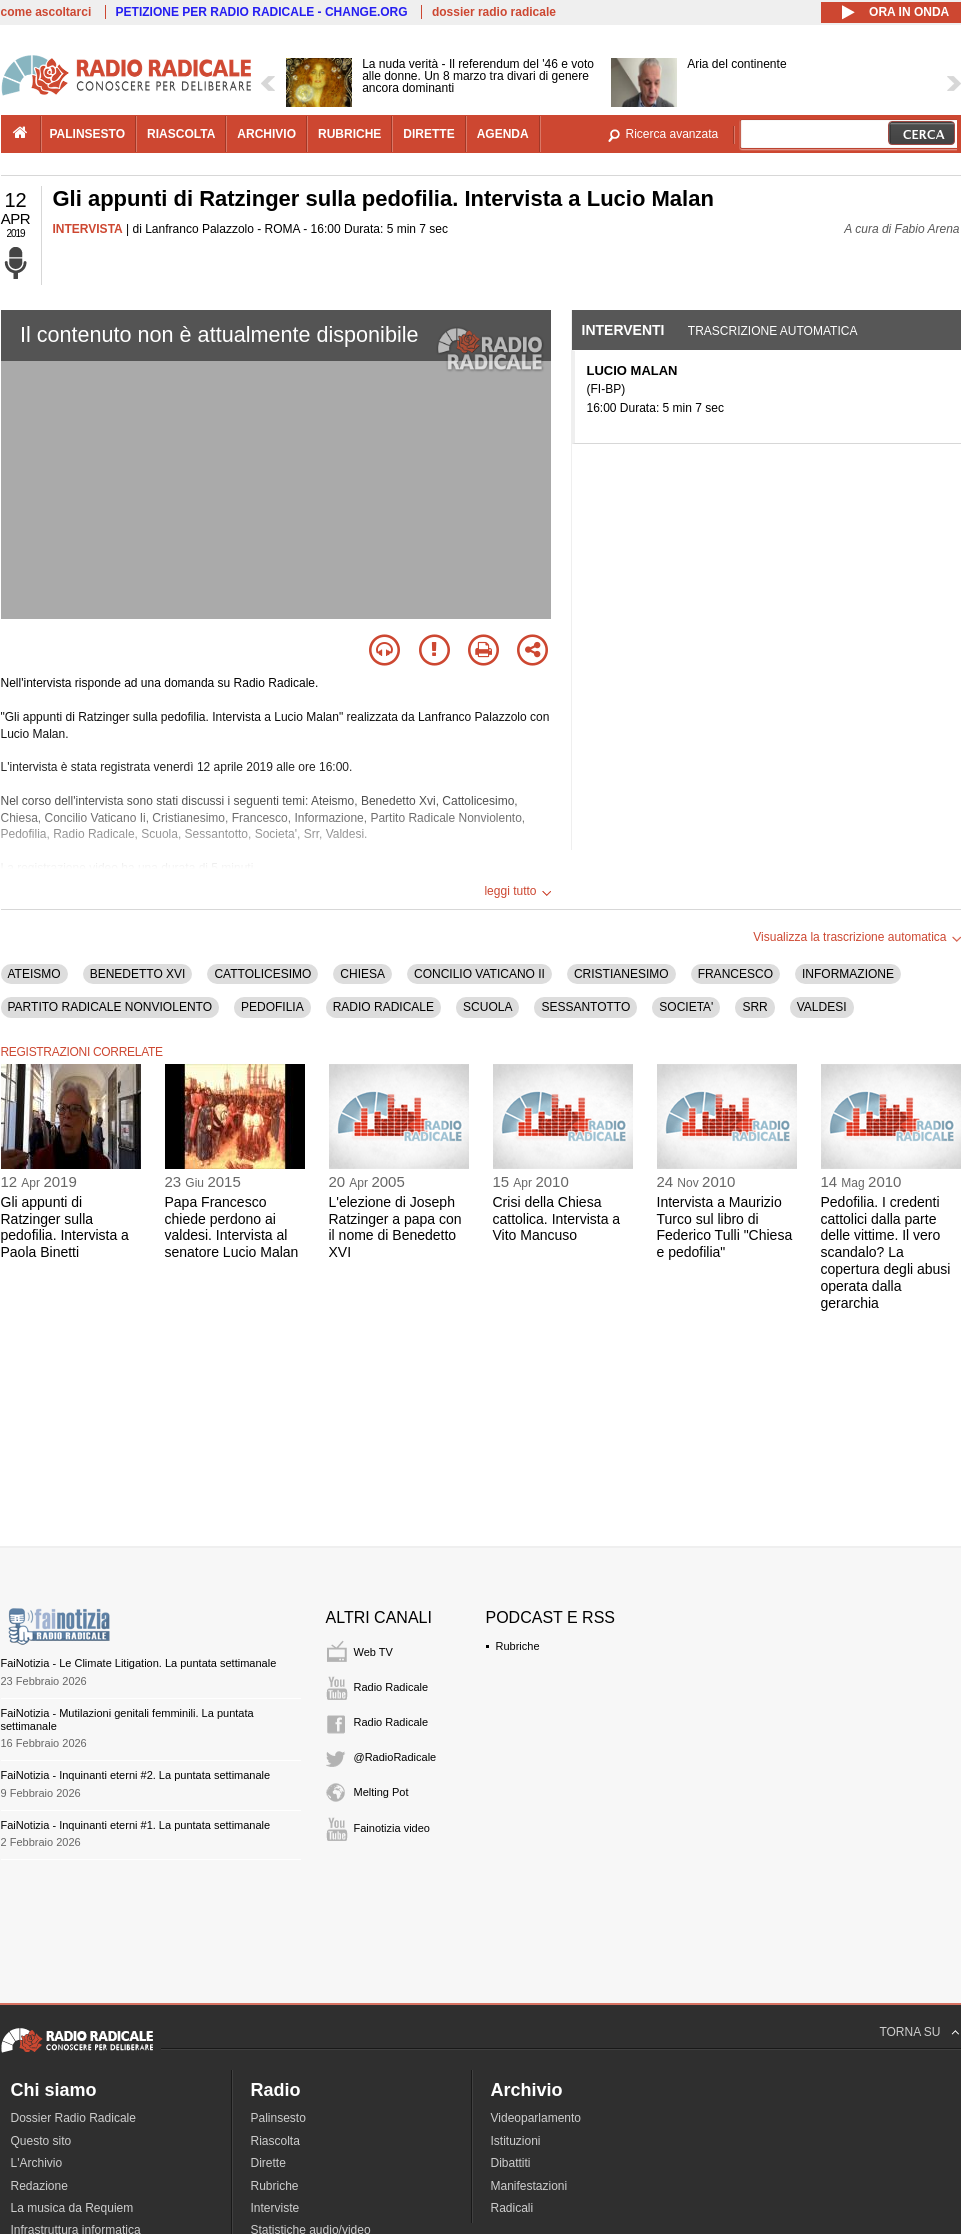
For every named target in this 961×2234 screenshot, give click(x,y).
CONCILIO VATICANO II (479, 974)
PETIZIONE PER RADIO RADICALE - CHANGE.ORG (262, 12)
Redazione (39, 2186)
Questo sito (41, 2141)
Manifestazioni (529, 2186)
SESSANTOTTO (585, 1007)
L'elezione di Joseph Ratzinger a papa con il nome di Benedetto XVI (395, 1227)
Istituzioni (516, 2141)
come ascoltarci (46, 12)
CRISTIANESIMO (621, 974)
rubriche (349, 134)
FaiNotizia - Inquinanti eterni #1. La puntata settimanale (136, 1825)
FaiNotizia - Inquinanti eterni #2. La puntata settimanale (136, 1775)
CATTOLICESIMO (262, 974)
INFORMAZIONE (848, 974)
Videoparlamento (536, 2118)
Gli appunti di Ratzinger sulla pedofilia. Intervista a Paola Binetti (65, 1227)
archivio (266, 134)
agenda (503, 134)
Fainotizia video (392, 1828)
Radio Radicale (391, 1687)
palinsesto (88, 134)
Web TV (373, 1652)
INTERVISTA (88, 229)
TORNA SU (909, 2032)
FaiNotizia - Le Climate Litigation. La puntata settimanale (139, 1663)
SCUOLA (487, 1007)
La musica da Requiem (72, 2208)
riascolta (181, 134)
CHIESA (362, 974)
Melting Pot (381, 1792)
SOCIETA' (686, 1007)
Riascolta (275, 2141)
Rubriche (518, 1646)
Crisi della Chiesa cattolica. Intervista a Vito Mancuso (557, 1219)
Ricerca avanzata (672, 134)
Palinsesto (278, 2118)
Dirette (268, 2163)
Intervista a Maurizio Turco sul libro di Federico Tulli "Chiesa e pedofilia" (725, 1227)
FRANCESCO (735, 974)
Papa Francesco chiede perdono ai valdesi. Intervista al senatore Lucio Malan (232, 1227)
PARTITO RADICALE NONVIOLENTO (110, 1007)
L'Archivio (37, 2163)
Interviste (275, 2208)
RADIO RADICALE (383, 1007)
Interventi (623, 330)
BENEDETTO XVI (138, 974)
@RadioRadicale (395, 1757)
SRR (754, 1007)
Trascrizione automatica (773, 331)
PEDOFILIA (272, 1007)
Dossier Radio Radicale (73, 2118)
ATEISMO (34, 974)
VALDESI (822, 1007)
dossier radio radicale (494, 12)
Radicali (512, 2208)
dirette (428, 134)
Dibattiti (511, 2163)
